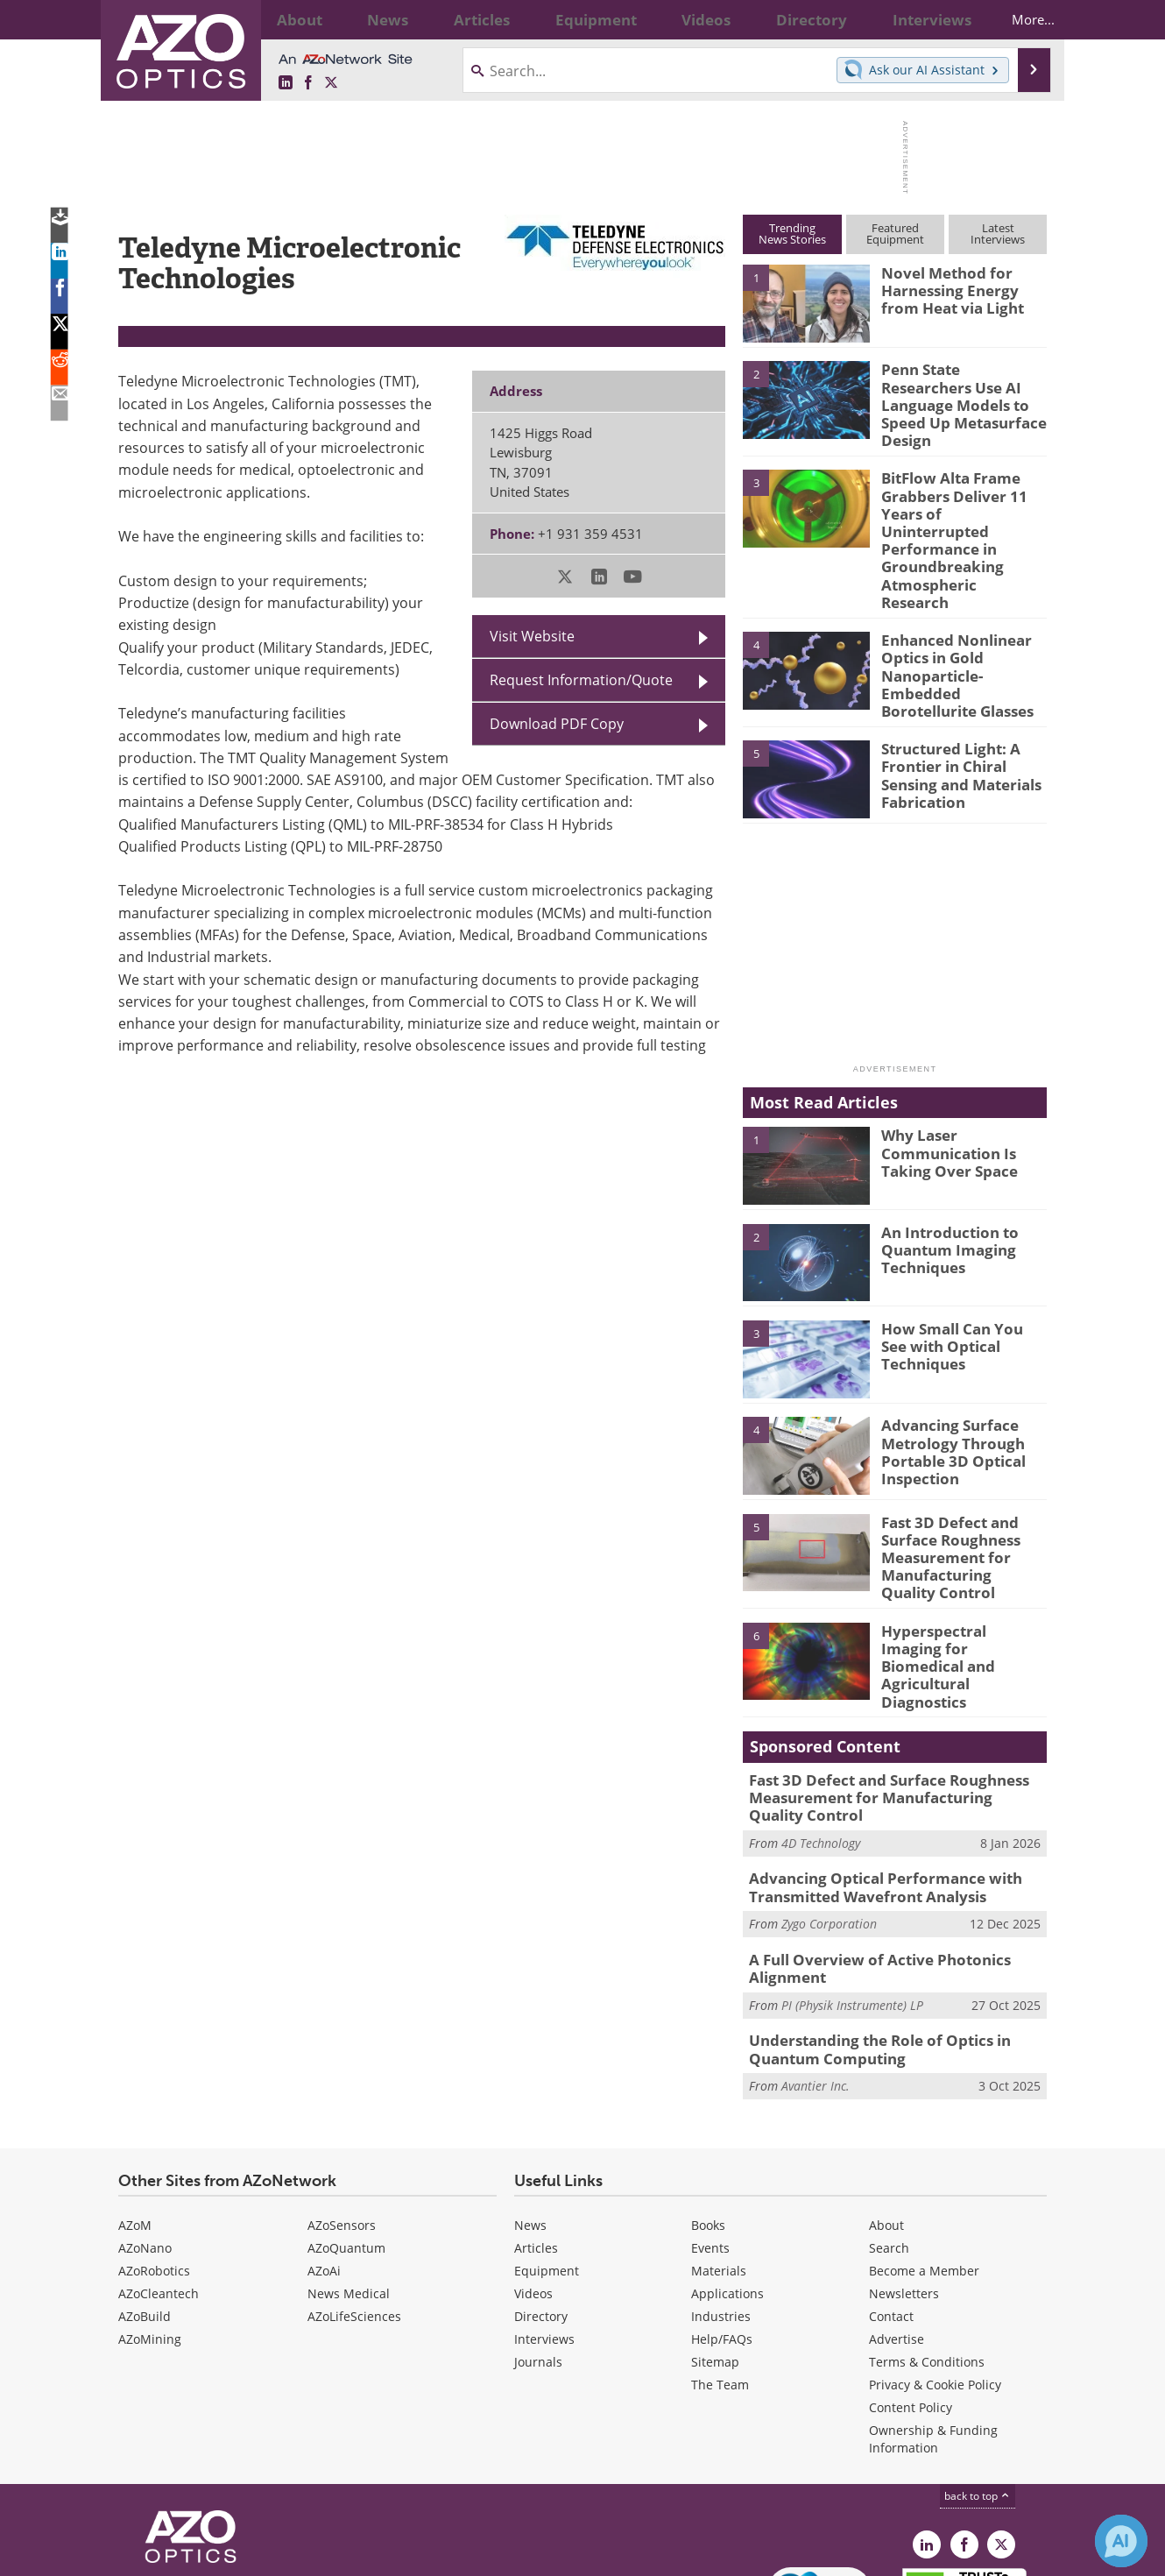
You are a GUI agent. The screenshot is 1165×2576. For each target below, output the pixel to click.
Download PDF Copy (557, 723)
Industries (721, 2205)
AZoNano (145, 2137)
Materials (718, 2160)
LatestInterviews (998, 233)
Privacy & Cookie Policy (935, 2274)
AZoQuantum (346, 2137)
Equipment (546, 2160)
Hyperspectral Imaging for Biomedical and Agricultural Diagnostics (960, 1564)
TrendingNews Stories (792, 233)
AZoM (135, 2114)
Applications (727, 2183)
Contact (891, 2205)
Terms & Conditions (927, 2251)
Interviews (544, 2228)
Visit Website (532, 636)
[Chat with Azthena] (1121, 2541)
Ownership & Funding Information (933, 2328)
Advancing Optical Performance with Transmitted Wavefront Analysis (871, 1787)
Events (710, 2137)
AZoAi (324, 2160)
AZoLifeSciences (354, 2205)
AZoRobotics (154, 2160)
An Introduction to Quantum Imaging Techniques (943, 1175)
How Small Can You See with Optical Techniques (962, 1265)
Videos (533, 2183)
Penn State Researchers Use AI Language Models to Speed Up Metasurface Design (959, 392)
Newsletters (904, 2183)
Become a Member (924, 2160)
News (530, 2114)
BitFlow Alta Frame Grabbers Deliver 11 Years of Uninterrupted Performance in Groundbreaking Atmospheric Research (958, 505)
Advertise (896, 2228)
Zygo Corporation (829, 1821)
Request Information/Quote (581, 680)
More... (1017, 19)
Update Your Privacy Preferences (251, 2553)
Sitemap (715, 2251)
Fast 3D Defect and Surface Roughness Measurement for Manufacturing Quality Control (957, 1481)
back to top (977, 2385)
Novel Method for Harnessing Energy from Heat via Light (959, 288)
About (886, 2114)
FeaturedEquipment (895, 233)
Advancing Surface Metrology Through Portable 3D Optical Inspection (946, 1377)
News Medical (348, 2183)
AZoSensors (341, 2114)
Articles (536, 2137)
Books (708, 2114)
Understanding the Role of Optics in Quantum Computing (867, 1941)
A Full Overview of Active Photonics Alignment (866, 1864)
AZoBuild (144, 2205)
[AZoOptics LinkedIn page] (286, 83)
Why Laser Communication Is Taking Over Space (942, 1079)
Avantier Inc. (815, 1975)
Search (889, 2137)
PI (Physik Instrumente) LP (852, 1898)
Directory (541, 2205)
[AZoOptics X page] (331, 83)
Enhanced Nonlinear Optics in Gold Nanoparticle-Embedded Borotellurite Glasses (962, 604)
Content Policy (910, 2297)
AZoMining (149, 2228)
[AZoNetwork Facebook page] (308, 83)
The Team (720, 2274)
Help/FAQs (721, 2228)
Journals (538, 2251)
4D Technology (820, 1744)
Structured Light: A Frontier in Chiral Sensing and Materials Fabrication (954, 701)
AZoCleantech (158, 2183)
